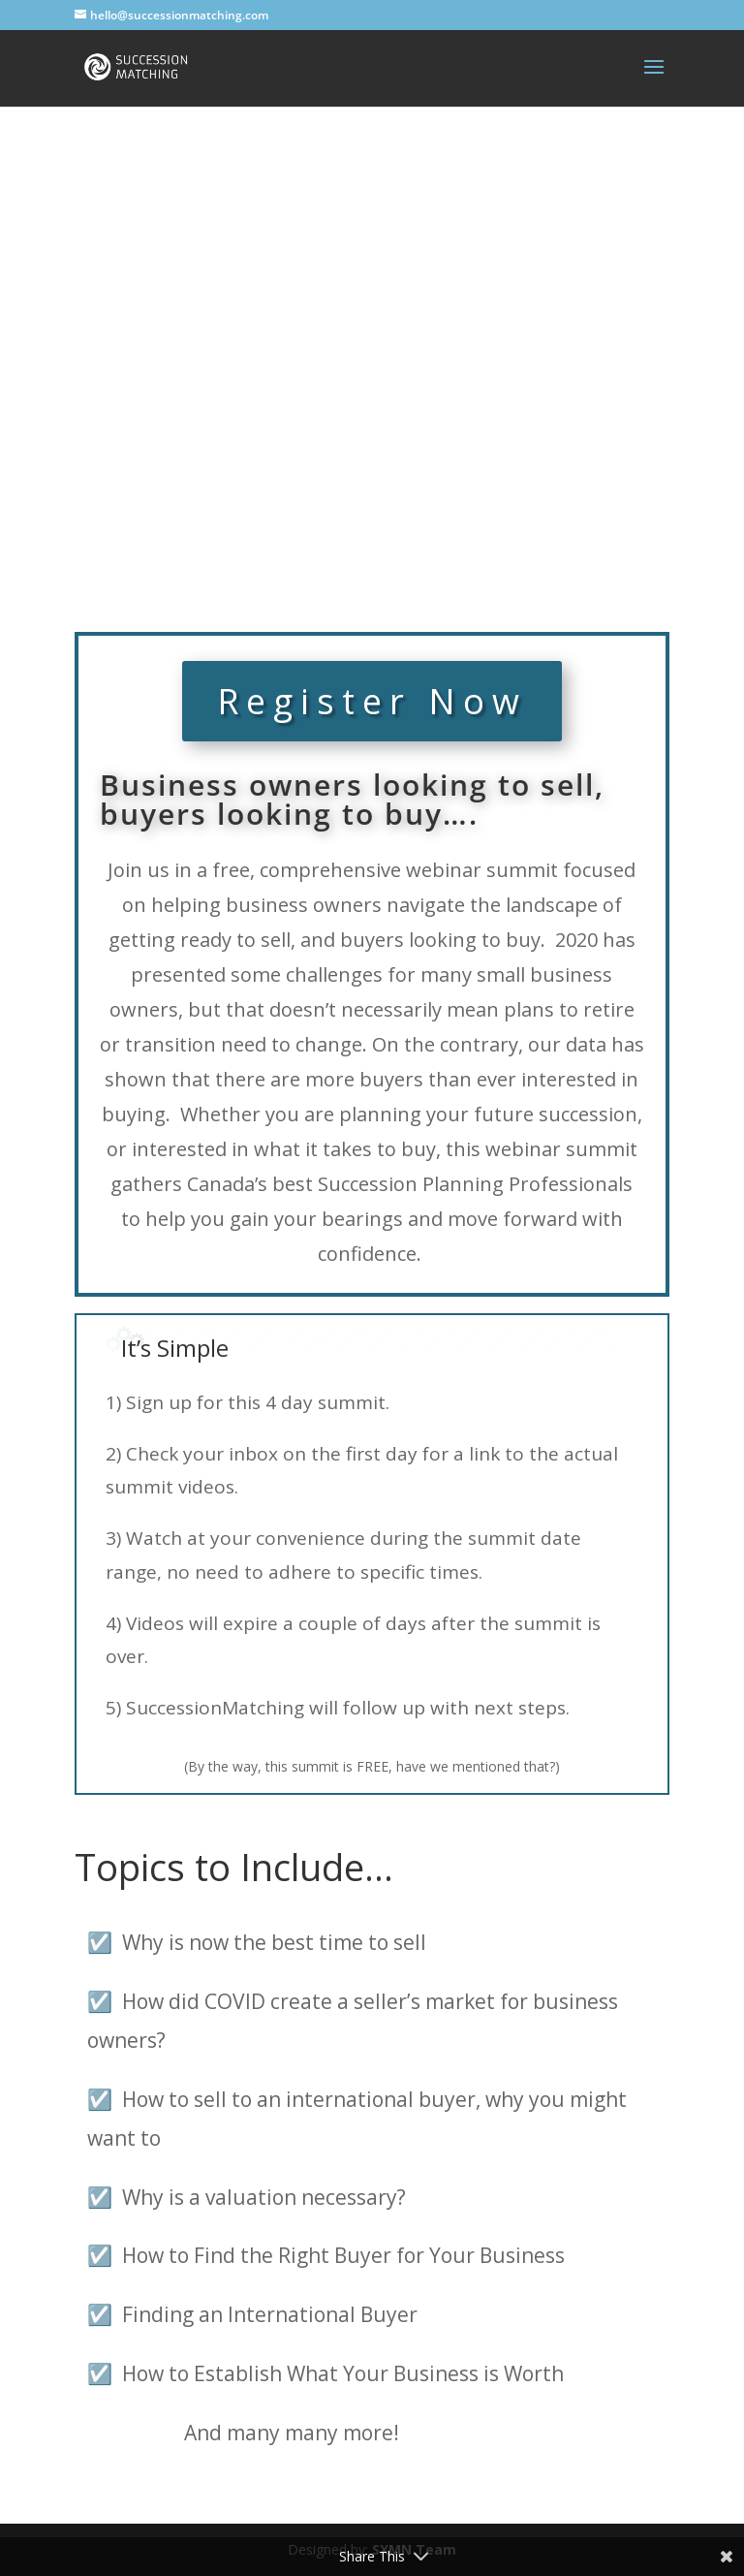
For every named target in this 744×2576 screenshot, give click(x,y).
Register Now (372, 701)
